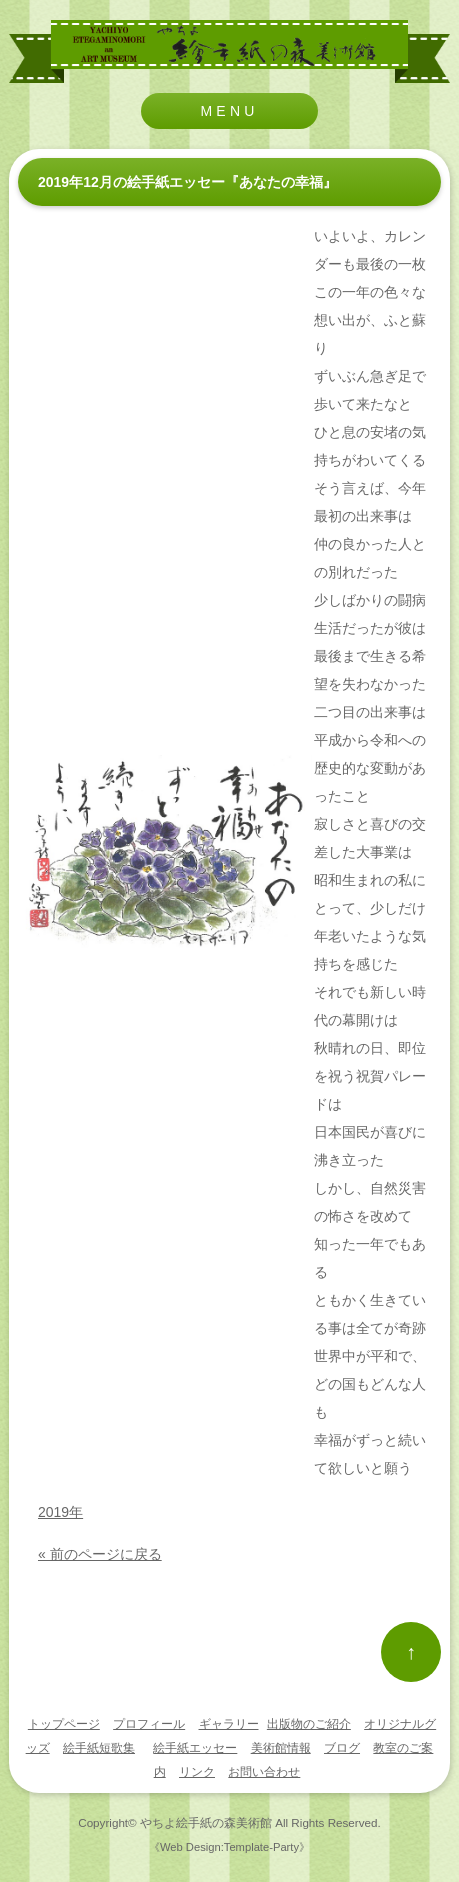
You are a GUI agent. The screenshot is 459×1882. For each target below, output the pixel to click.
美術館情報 (281, 1748)
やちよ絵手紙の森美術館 (206, 1822)
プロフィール (149, 1724)
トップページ (64, 1724)
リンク (197, 1772)
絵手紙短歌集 (99, 1748)
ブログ (342, 1748)
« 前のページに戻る (100, 1554)
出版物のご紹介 (309, 1724)
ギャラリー (229, 1724)
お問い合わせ (264, 1772)
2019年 (60, 1512)
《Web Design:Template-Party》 (229, 1847)
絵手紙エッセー (195, 1748)
